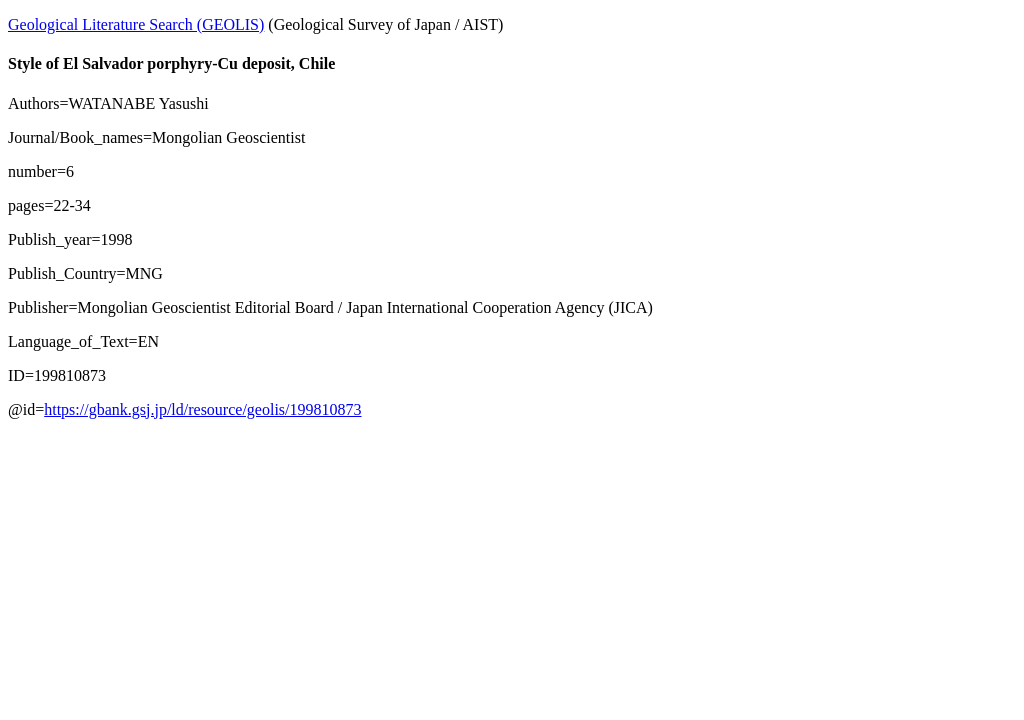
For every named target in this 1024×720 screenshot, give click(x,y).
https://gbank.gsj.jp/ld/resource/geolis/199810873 (202, 409)
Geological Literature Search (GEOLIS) (136, 24)
